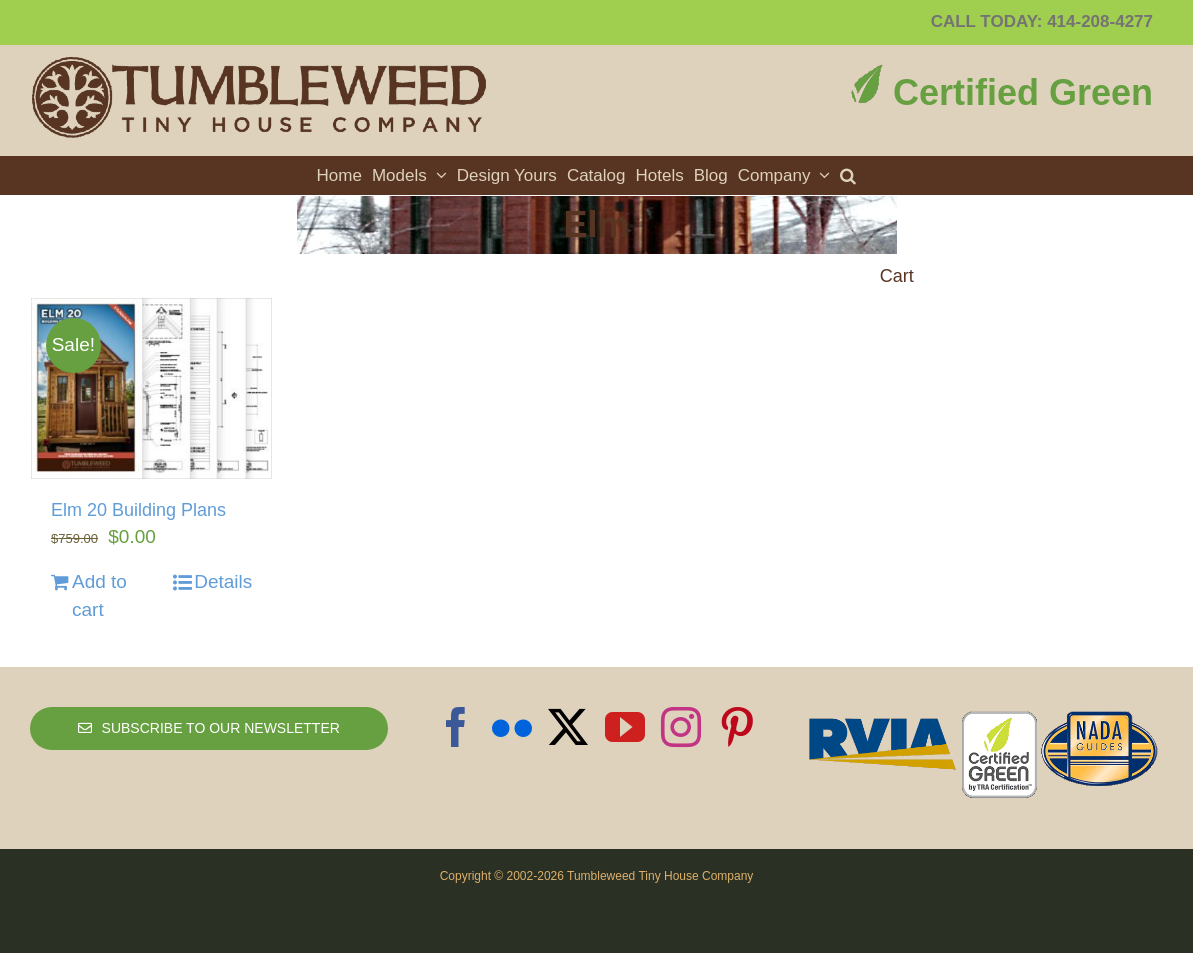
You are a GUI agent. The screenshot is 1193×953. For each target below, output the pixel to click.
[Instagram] (681, 727)
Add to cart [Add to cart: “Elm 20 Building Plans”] (99, 596)
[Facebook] (456, 727)
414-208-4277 (1100, 21)
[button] (848, 175)
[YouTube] (625, 727)
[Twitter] (568, 727)
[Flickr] (512, 727)
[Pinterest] (737, 727)
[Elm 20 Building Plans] (151, 388)
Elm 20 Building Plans (138, 510)
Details (223, 581)
